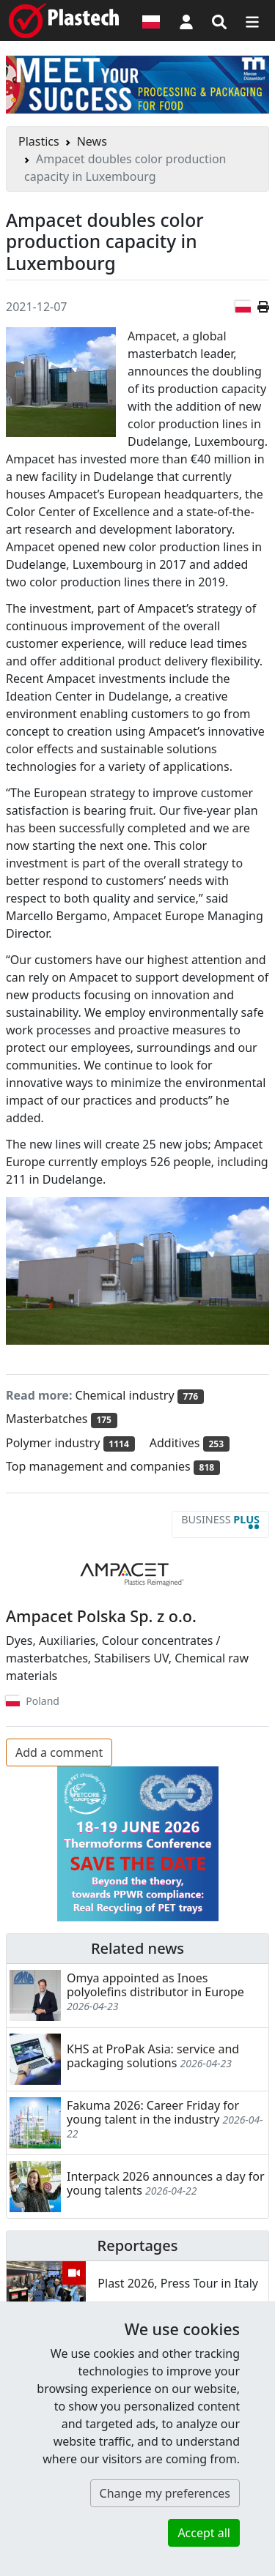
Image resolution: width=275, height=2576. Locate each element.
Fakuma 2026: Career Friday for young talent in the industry (153, 2112)
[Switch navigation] (252, 20)
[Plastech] (64, 20)
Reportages (138, 2245)
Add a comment (59, 1752)
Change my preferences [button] (165, 2493)
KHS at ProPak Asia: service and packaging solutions (153, 2056)
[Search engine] (219, 20)
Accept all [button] (203, 2533)
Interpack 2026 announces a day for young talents (166, 2183)
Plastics (38, 141)
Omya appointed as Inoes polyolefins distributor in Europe (155, 1985)
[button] (186, 20)
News (92, 141)
